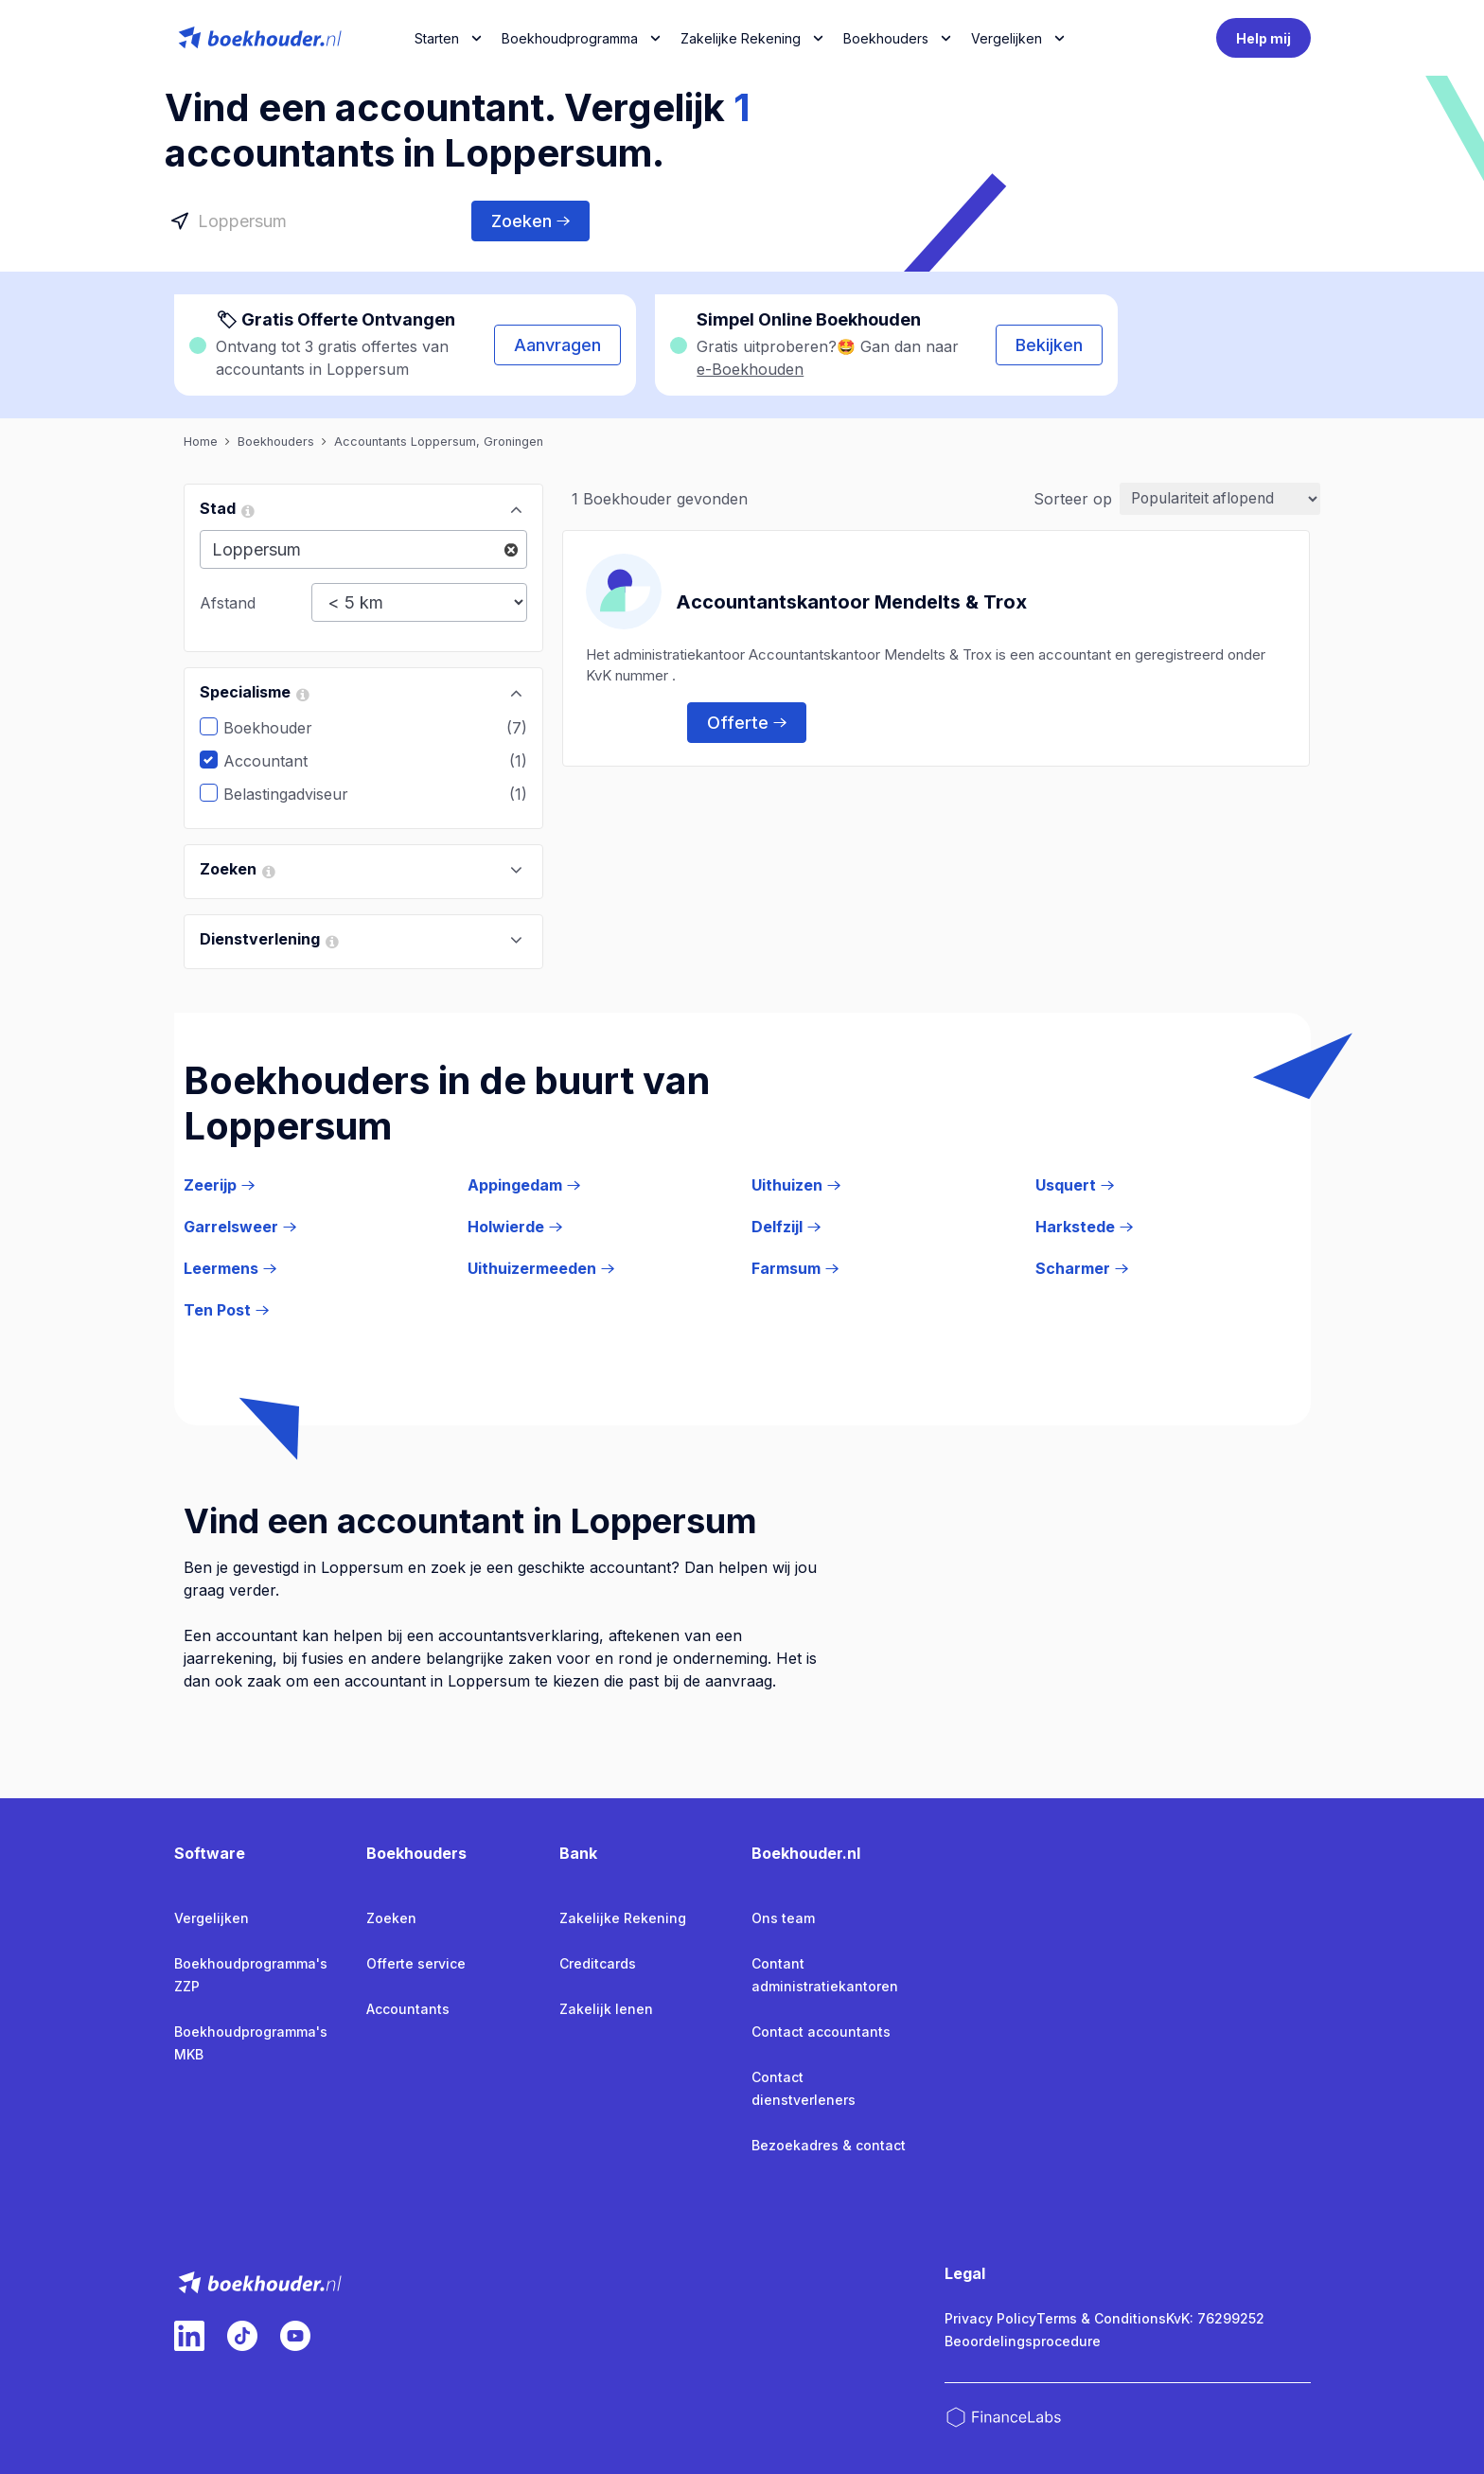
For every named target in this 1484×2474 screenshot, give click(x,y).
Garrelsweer (240, 1226)
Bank (578, 1853)
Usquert (1074, 1184)
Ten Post (226, 1309)
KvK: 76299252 (1215, 2318)
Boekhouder (282, 727)
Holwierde (515, 1226)
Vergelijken (211, 1918)
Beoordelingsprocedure (1023, 2341)
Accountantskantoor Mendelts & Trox (851, 601)
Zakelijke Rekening (740, 38)
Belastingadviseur (300, 794)
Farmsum (795, 1268)
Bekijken (1049, 345)
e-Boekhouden (750, 369)
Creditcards (597, 1963)
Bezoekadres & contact (828, 2145)
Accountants (408, 2009)
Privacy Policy (990, 2318)
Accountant (279, 761)
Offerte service (416, 1963)
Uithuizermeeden (541, 1268)
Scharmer (1081, 1268)
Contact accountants (821, 2031)
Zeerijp (219, 1184)
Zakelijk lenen (606, 2009)
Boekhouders (885, 38)
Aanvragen (557, 345)
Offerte (746, 722)
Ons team (783, 1918)
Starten (437, 38)
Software (209, 1853)
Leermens (230, 1268)
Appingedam (524, 1184)
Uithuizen (795, 1184)
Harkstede (1084, 1226)
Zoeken (530, 221)
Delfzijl (786, 1226)
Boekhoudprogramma (570, 38)
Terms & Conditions (1101, 2318)
